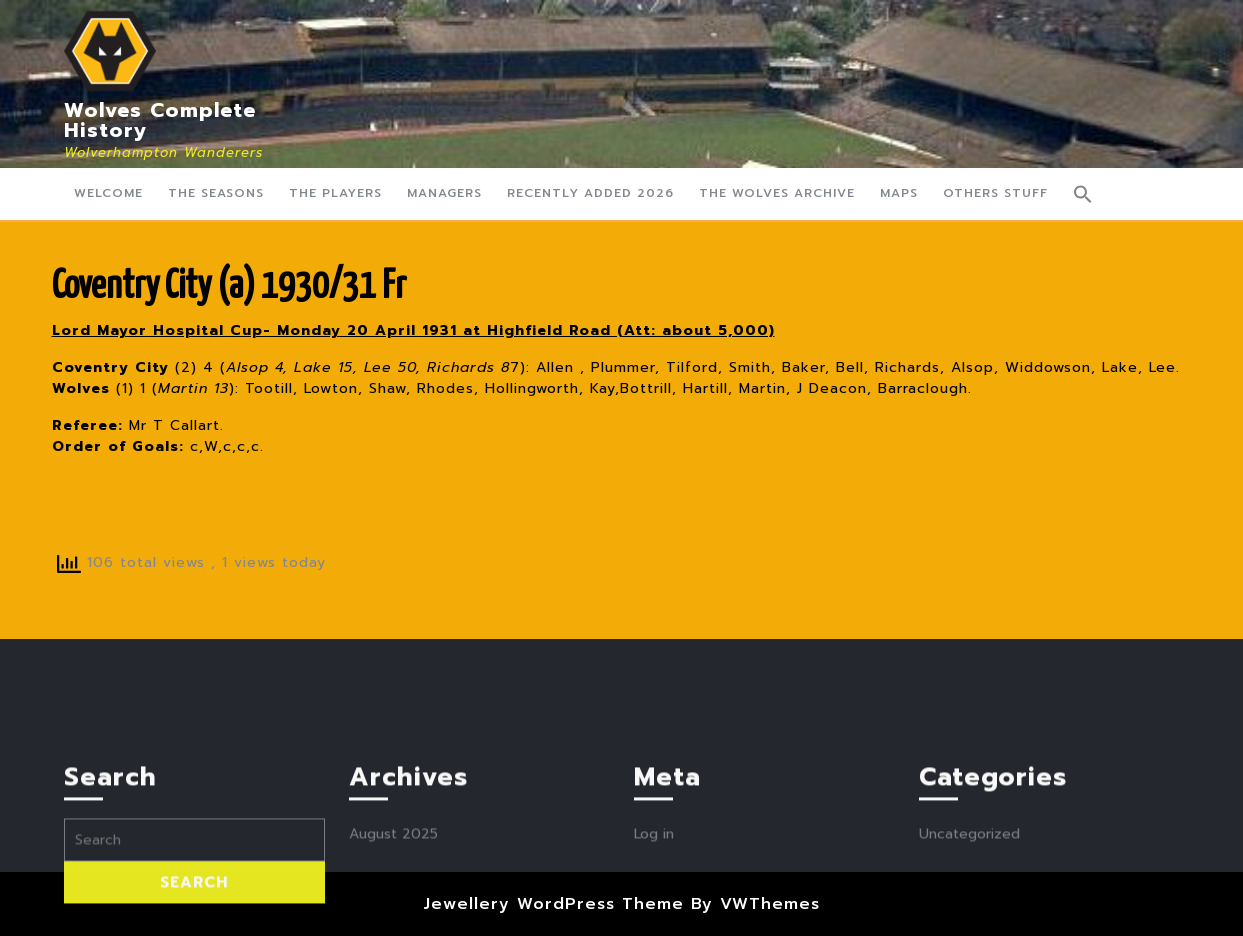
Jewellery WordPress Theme (553, 904)
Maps (899, 193)
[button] (1083, 194)
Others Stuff (995, 193)
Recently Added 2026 (590, 193)
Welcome (108, 193)
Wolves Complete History (160, 120)
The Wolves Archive (777, 193)
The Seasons (216, 193)
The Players (335, 193)
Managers (444, 193)
